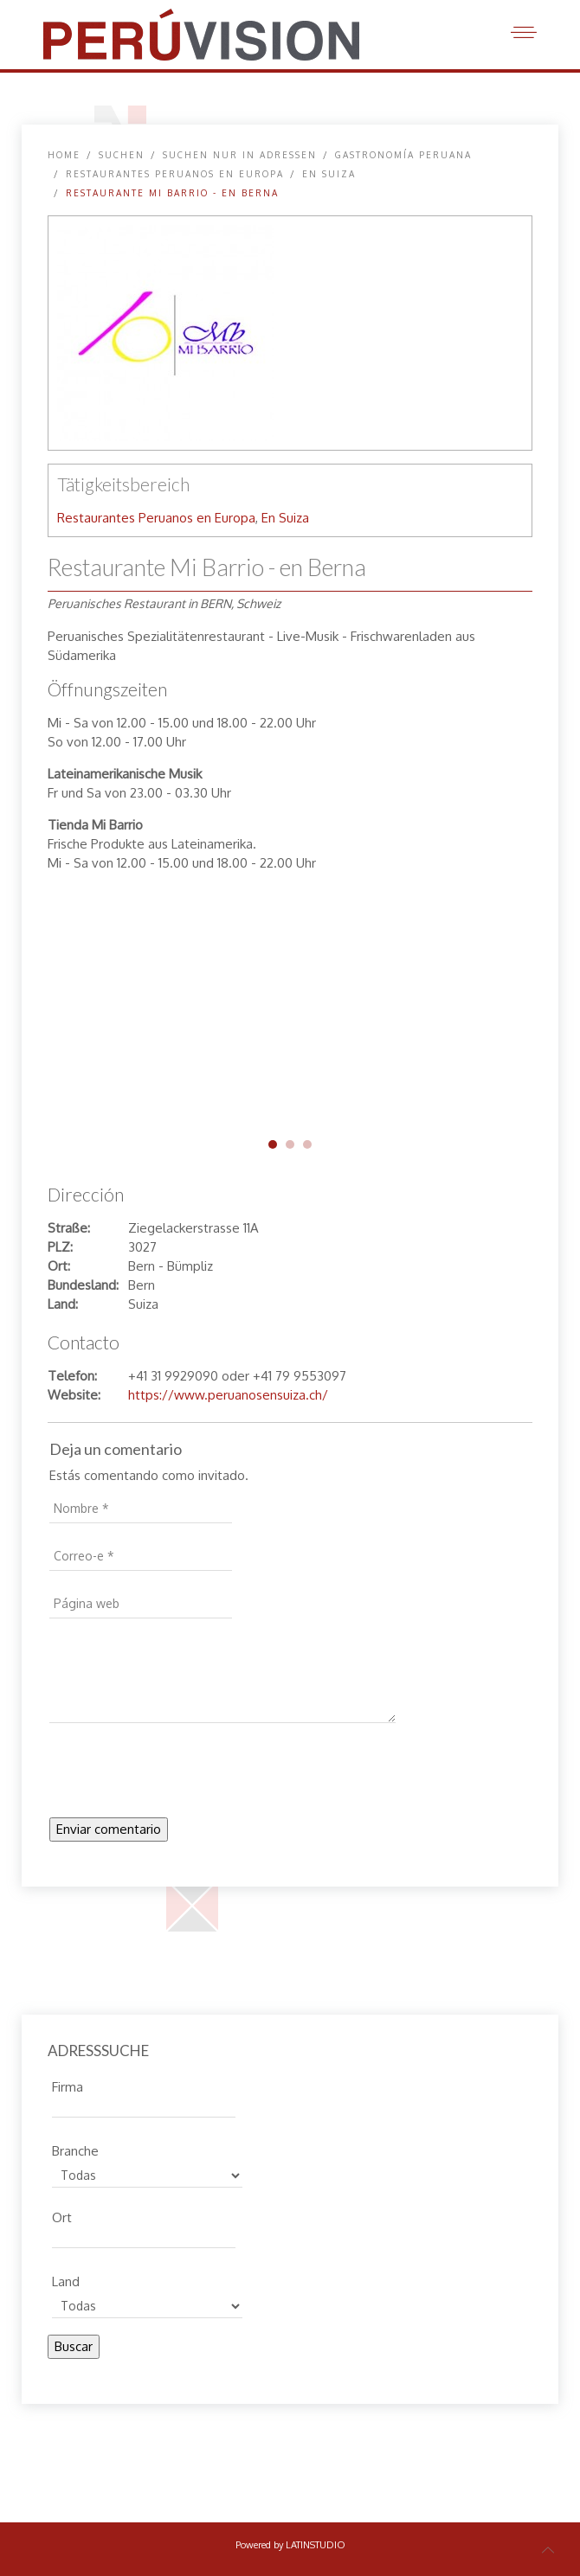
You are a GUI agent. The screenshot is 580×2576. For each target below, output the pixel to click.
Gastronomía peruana (403, 155)
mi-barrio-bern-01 (272, 1144)
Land (66, 2279)
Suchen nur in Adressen (240, 155)
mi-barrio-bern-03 (307, 1144)
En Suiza (329, 174)
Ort (62, 2215)
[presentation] (181, 1775)
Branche (75, 2149)
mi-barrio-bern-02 (290, 1144)
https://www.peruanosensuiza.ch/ (228, 1395)
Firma (67, 2085)
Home (64, 155)
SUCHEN (122, 155)
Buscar (74, 2346)
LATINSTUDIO (315, 2545)
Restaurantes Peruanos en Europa (175, 174)
